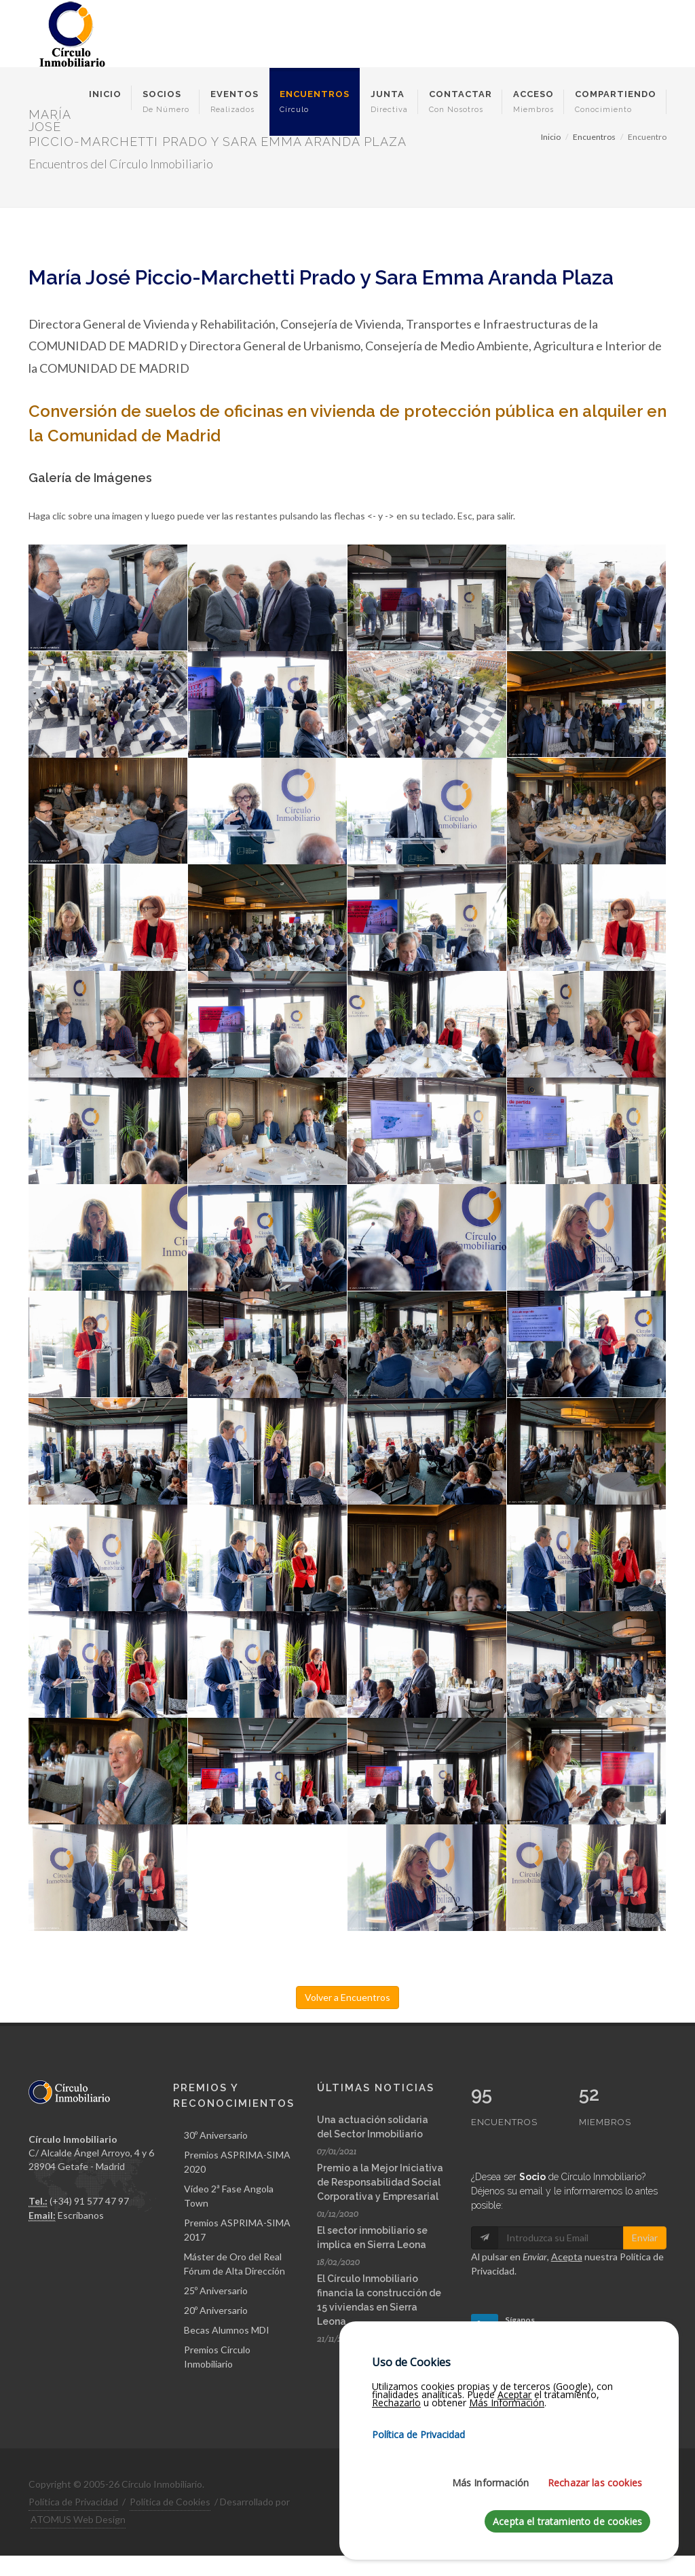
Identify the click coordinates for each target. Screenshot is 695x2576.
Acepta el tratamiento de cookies (567, 2521)
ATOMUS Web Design (78, 2519)
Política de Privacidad (73, 2501)
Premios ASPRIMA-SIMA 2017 (237, 2230)
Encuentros (594, 137)
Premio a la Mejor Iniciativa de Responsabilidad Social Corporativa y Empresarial (380, 2182)
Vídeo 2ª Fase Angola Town (229, 2196)
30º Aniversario (216, 2135)
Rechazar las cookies (595, 2482)
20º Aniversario (216, 2310)
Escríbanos (81, 2215)
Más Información (490, 2482)
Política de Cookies (170, 2501)
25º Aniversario (216, 2290)
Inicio (551, 137)
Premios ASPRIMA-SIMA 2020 (237, 2162)
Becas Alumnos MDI (226, 2330)
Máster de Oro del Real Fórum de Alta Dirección (234, 2264)
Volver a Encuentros (347, 1997)
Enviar (645, 2237)
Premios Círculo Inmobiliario (217, 2357)
